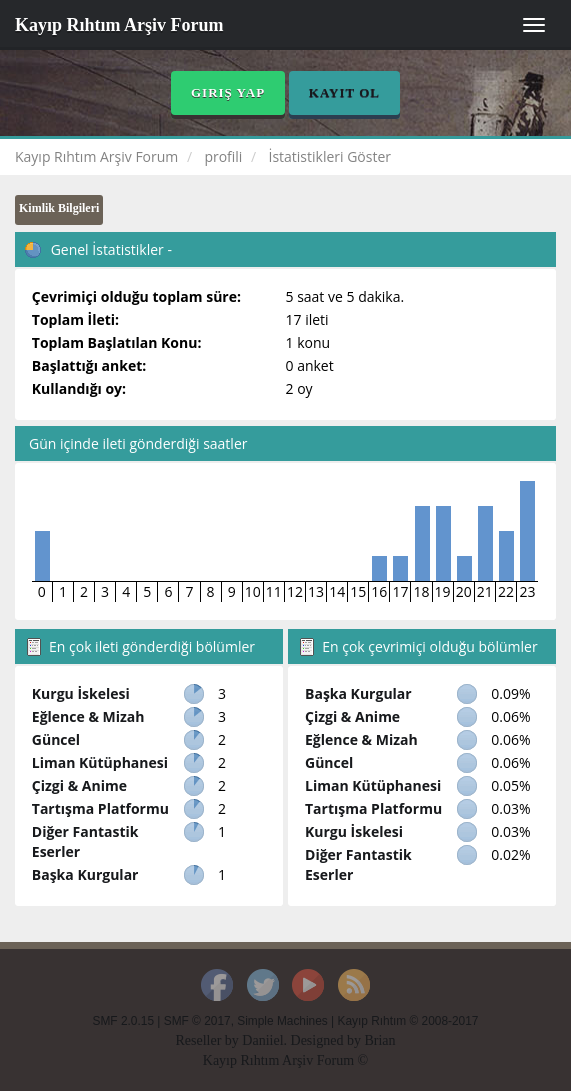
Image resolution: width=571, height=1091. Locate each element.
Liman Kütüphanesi (100, 762)
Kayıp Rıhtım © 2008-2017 (407, 1021)
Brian (379, 1040)
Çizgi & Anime (79, 785)
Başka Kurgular (85, 874)
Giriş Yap (228, 92)
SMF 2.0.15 (123, 1021)
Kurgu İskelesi (81, 693)
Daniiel (262, 1040)
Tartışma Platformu (100, 808)
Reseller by (208, 1040)
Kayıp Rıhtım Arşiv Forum (119, 25)
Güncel (56, 739)
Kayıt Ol (344, 92)
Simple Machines (282, 1021)
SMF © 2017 (197, 1021)
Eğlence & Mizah (88, 716)
